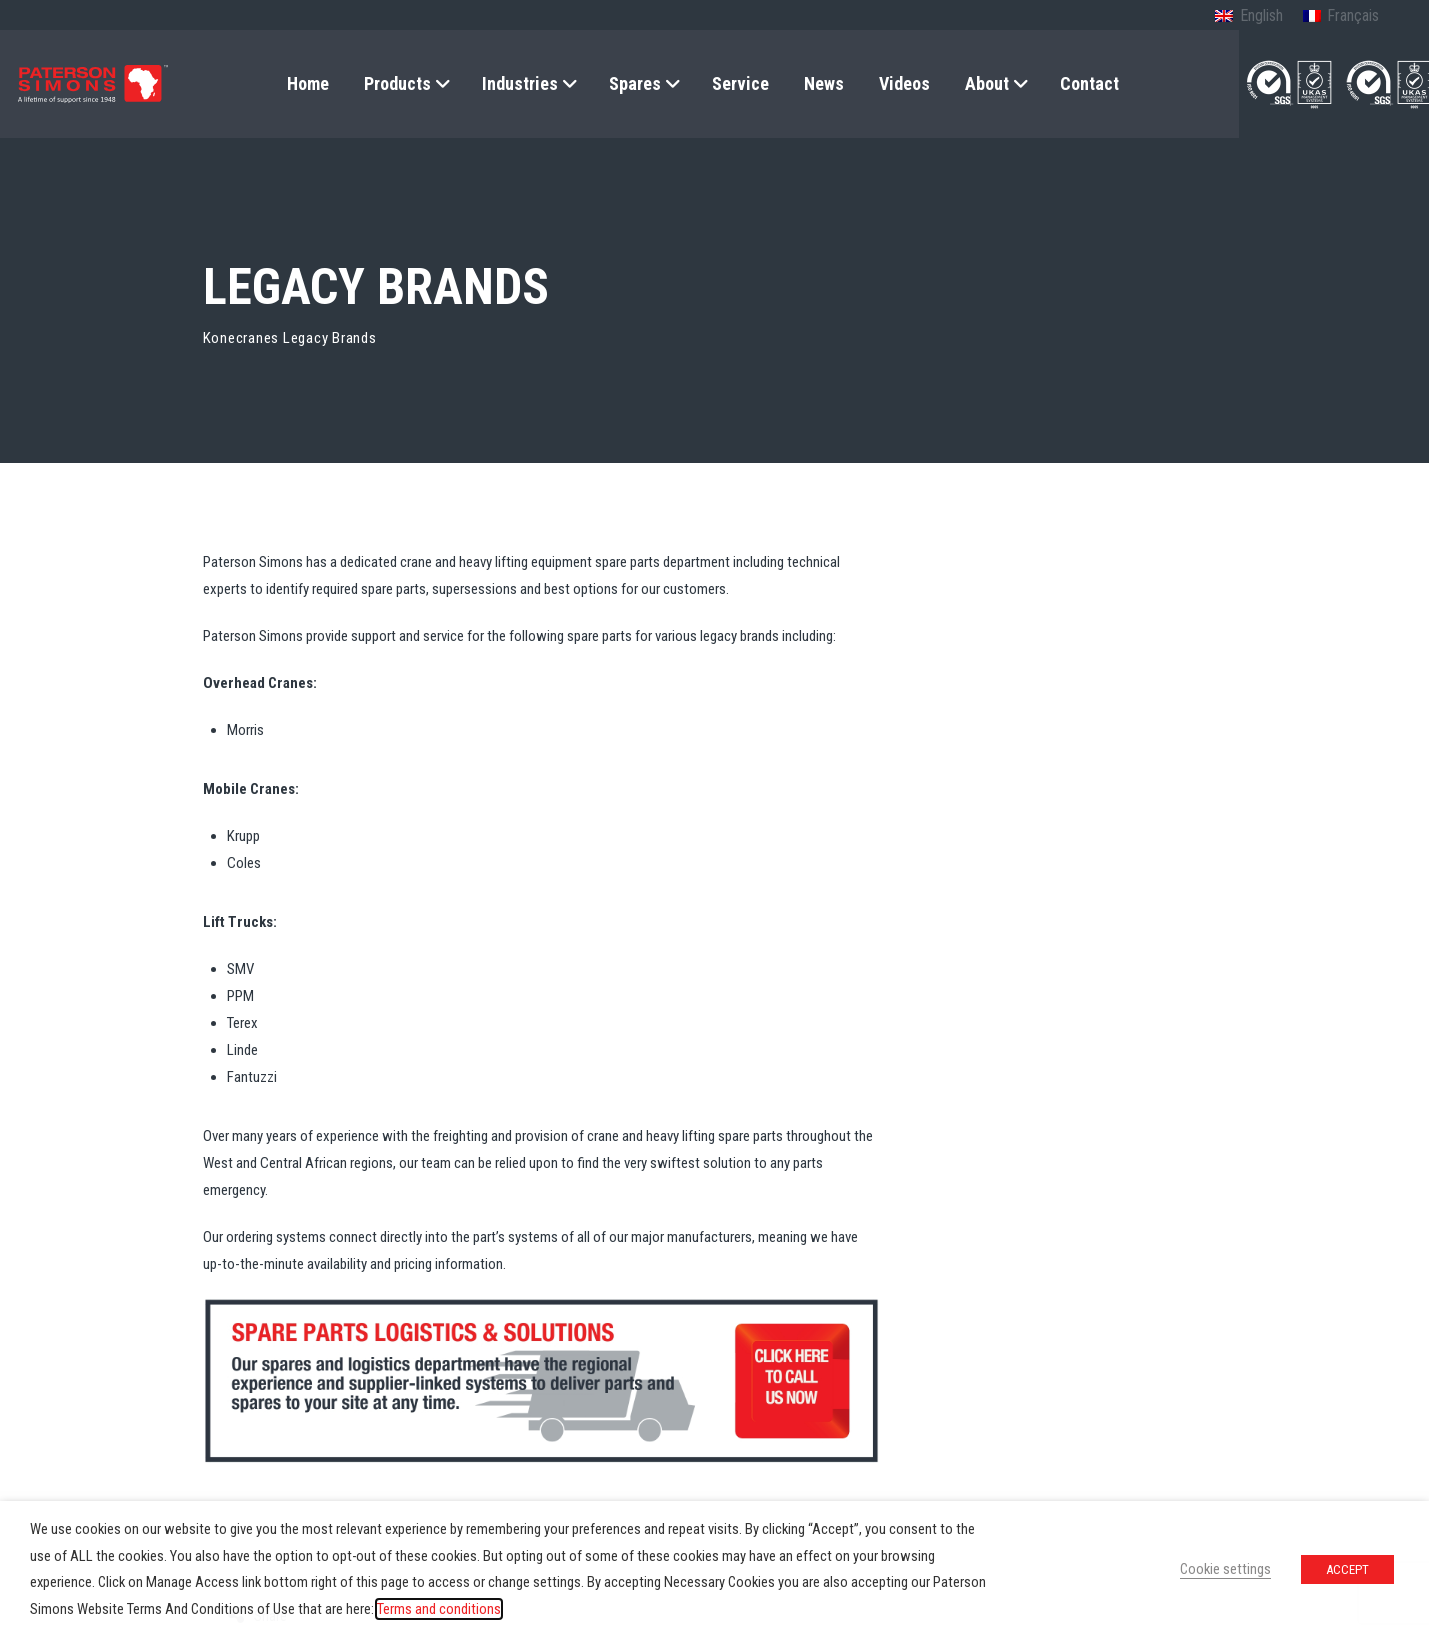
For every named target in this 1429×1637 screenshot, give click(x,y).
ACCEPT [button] (1347, 1569)
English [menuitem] (1261, 15)
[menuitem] (1248, 17)
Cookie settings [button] (1225, 1569)
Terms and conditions (439, 1609)
